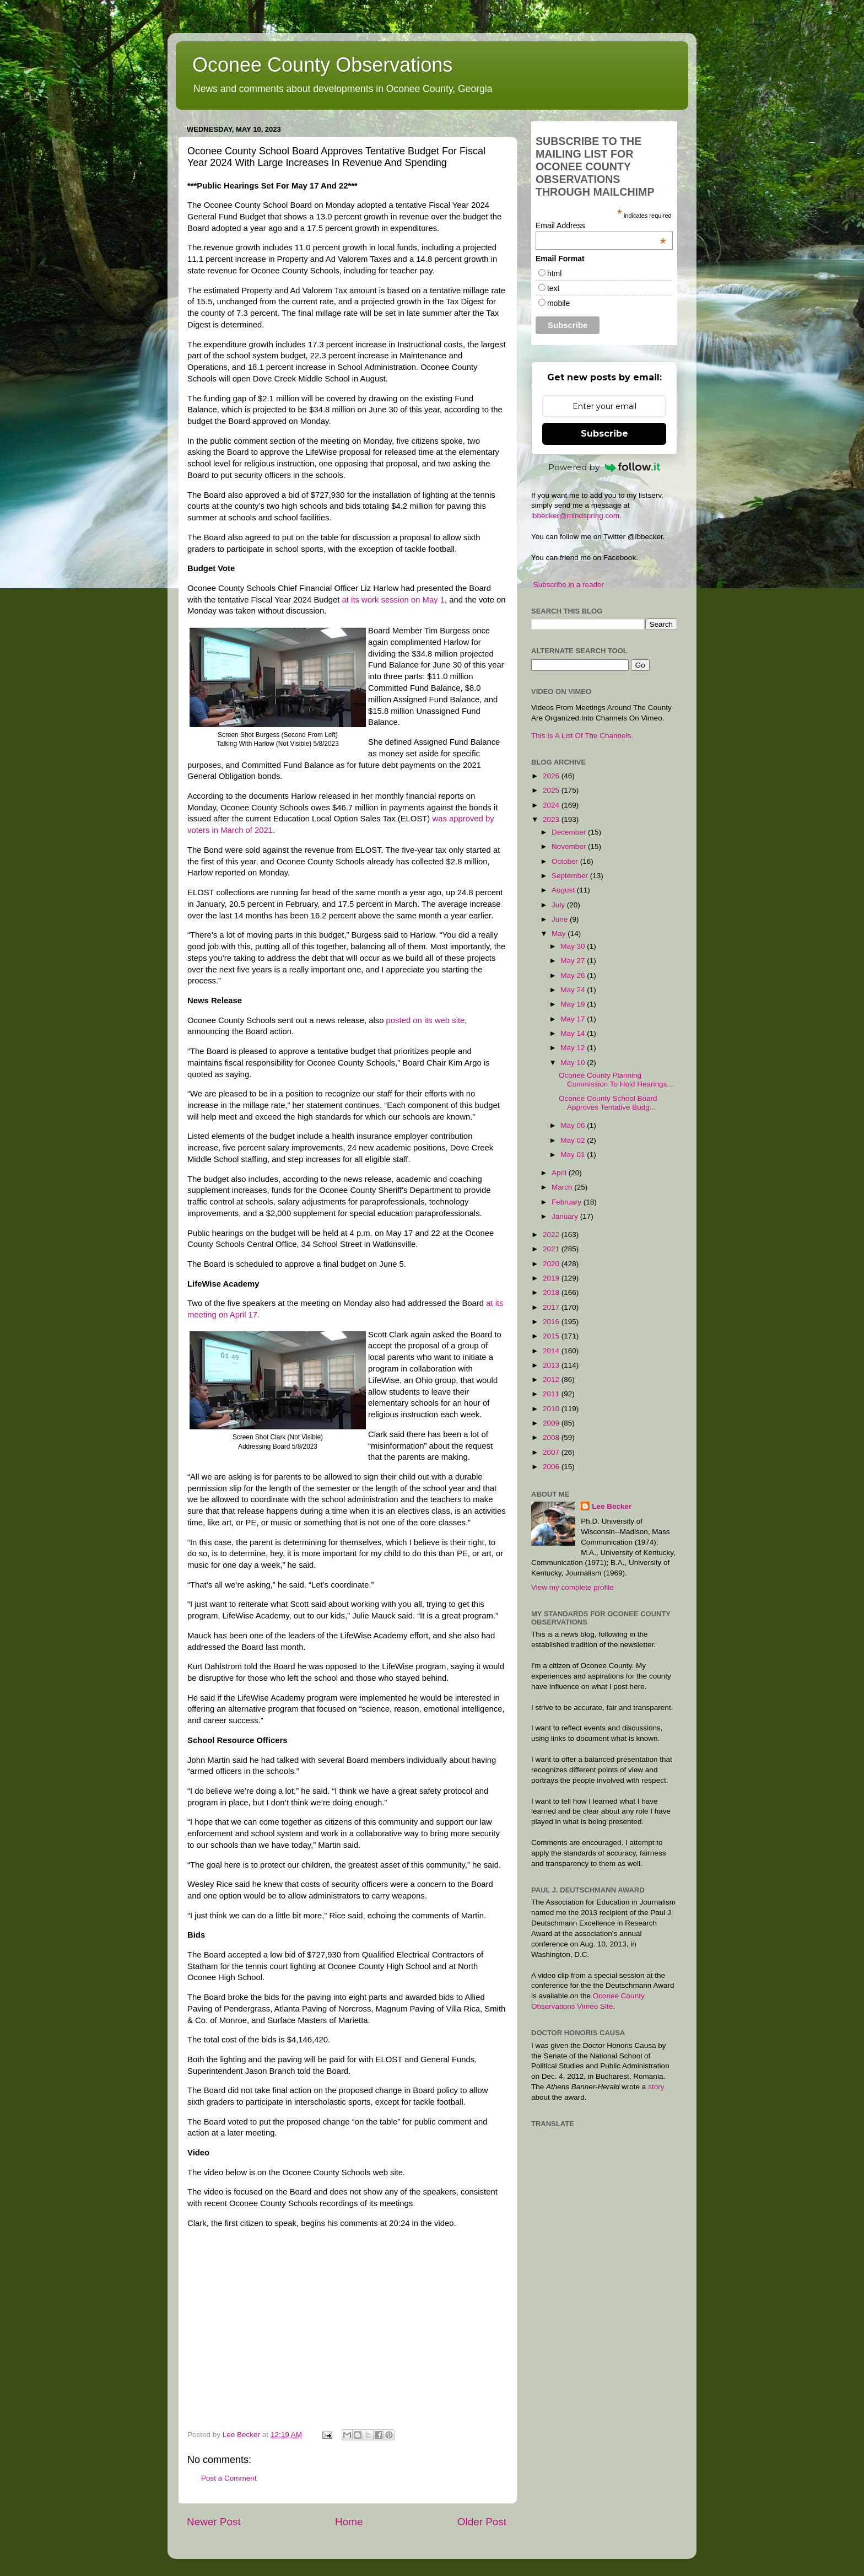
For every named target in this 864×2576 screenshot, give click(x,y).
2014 (552, 1351)
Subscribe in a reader (568, 584)
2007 (552, 1452)
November (570, 846)
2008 (552, 1437)
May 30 (573, 946)
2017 (552, 1307)
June (561, 919)
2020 (552, 1264)
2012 (552, 1379)
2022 (552, 1234)
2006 (552, 1466)
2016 (552, 1321)
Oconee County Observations (322, 64)
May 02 (573, 1140)
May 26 (573, 975)
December (570, 832)
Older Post (481, 2521)
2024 (552, 805)
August (564, 890)
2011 (552, 1394)
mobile (558, 303)
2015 (552, 1336)
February (568, 1202)
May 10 (573, 1062)
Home (349, 2521)
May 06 (573, 1125)
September (571, 876)
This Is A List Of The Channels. (582, 736)
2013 (552, 1365)
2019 (552, 1278)
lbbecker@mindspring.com (575, 516)
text (553, 288)
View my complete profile (572, 1587)
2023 (552, 819)
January (566, 1216)
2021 (552, 1249)
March (563, 1187)
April (560, 1173)
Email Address (601, 225)
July (559, 905)
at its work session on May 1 (393, 599)
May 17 (573, 1019)
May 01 (573, 1154)
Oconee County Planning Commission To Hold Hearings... (616, 1079)
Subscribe (604, 433)
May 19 (573, 1004)
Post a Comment (229, 2478)
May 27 (573, 960)
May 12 (573, 1048)
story (656, 2087)
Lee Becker (611, 1506)
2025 (552, 790)
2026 (552, 776)
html (554, 273)
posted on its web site (425, 1020)
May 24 (573, 990)
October (566, 861)
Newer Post (214, 2521)
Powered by (604, 467)
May (560, 933)
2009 (552, 1423)
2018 (552, 1292)
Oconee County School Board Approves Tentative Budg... (608, 1102)
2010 (552, 1409)
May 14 (573, 1033)
